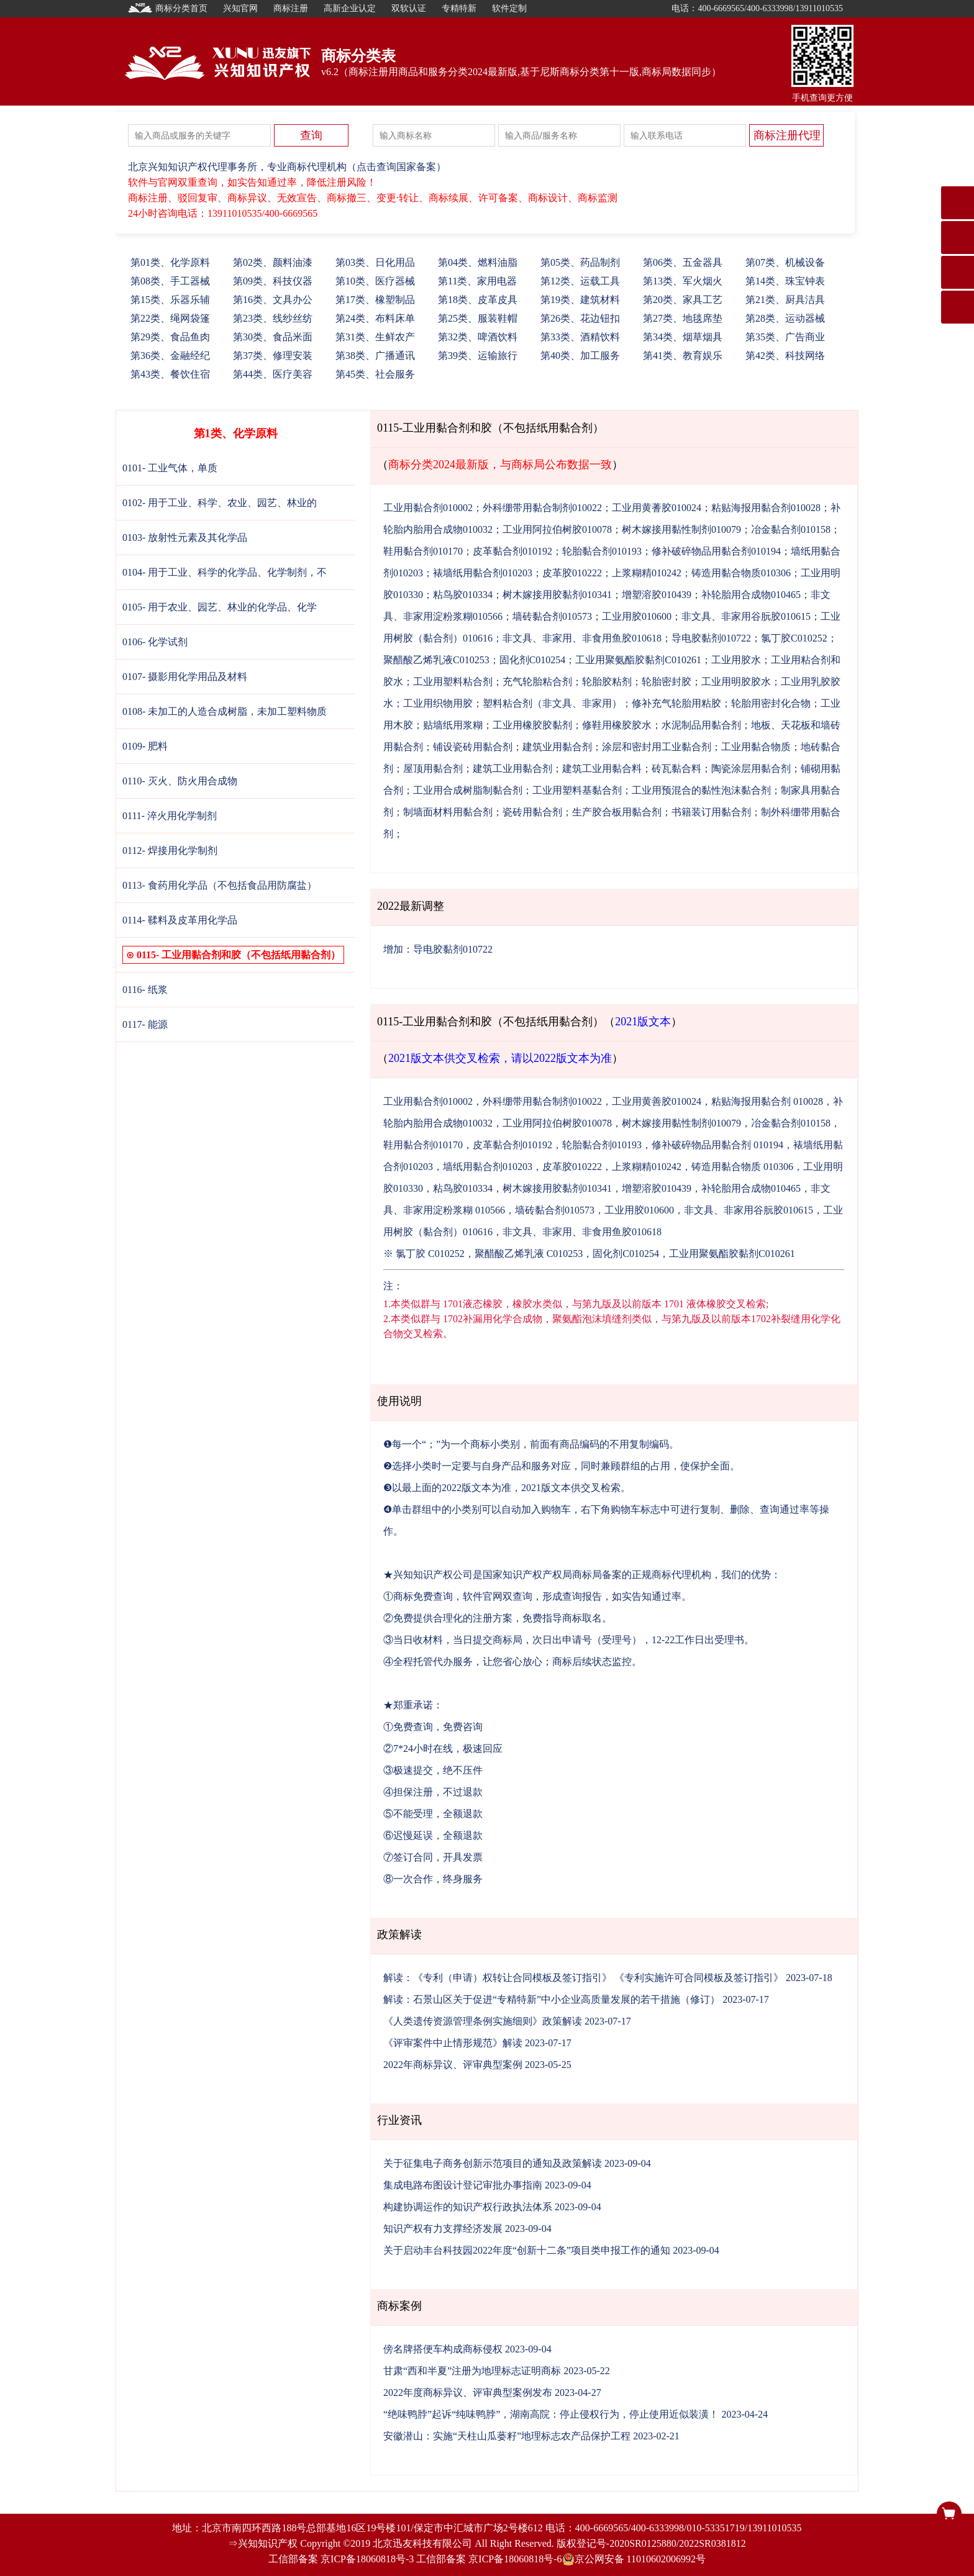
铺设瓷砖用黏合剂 (472, 747)
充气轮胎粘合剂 (537, 681)
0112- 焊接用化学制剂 (169, 850)
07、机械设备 (785, 262)
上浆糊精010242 (646, 573)
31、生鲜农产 (375, 337)
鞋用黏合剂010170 (423, 551)
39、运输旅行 (477, 355)
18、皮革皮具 (477, 299)
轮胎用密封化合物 (771, 703)
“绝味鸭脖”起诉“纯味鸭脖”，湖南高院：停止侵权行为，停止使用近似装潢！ (551, 2414)
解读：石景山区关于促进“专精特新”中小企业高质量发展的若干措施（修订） (551, 1999)
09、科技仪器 (272, 281)
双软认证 (408, 8)
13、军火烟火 (682, 281)
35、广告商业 (785, 337)
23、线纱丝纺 (272, 318)
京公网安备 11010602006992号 (634, 2559)
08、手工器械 (170, 281)
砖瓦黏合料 (676, 768)
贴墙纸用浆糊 (453, 725)
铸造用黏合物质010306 (741, 573)
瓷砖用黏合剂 (532, 812)
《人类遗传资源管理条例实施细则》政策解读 (482, 2021)
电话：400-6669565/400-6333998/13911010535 (757, 8)
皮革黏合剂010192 (512, 551)
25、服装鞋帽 (477, 318)
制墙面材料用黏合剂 (448, 812)
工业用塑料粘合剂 (453, 681)
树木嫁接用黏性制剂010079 (681, 529)
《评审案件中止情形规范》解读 (452, 2043)
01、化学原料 (170, 262)
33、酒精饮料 (580, 337)
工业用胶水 (736, 660)
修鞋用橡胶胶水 (617, 725)
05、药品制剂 (580, 262)
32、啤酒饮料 (477, 337)
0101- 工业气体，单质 (169, 468)
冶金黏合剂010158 (791, 529)
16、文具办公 (272, 299)
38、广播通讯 (375, 355)
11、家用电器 (477, 281)
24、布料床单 (375, 318)
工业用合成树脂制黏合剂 (467, 790)
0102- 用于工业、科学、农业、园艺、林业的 (219, 502)
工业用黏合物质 (756, 747)
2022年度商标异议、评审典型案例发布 (467, 2392)
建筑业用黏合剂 (557, 747)
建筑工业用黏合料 (602, 768)
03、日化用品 (375, 262)
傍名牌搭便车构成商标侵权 (443, 2349)
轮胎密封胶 (666, 681)
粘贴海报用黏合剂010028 (766, 507)
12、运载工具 (580, 281)
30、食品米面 (272, 337)
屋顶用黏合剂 (433, 768)
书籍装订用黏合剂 (711, 812)
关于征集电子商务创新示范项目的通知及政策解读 (492, 2163)
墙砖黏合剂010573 (552, 616)
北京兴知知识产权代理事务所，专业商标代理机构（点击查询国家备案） (287, 166)
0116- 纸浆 (145, 989)
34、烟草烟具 (682, 337)
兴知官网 (240, 8)
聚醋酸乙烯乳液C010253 (436, 660)
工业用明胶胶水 (736, 681)
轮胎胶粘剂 (607, 681)
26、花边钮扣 (580, 318)
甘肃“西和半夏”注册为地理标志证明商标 (472, 2370)
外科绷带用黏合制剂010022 (542, 507)
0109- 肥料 (145, 746)
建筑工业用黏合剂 (512, 768)
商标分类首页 (167, 8)
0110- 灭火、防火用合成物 (179, 781)
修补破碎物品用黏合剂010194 (716, 551)
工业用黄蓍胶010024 (656, 507)
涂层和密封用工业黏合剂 (656, 747)
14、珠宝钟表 (785, 281)
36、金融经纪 (170, 355)
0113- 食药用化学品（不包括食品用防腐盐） (219, 885)
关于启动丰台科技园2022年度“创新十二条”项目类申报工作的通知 (526, 2250)
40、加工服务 (580, 355)
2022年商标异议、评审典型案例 (452, 2064)
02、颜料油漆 (272, 262)
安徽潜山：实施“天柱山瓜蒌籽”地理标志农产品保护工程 (506, 2436)
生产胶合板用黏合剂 (617, 812)
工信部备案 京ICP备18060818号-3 (341, 2559)
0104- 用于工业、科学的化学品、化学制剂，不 (224, 572)
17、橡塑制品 (375, 299)
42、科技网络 (785, 355)
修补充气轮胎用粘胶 (676, 703)
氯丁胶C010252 (794, 638)
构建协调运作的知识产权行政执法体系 (467, 2207)
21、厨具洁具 (785, 299)
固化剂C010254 (532, 660)
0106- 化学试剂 (155, 642)
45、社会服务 (375, 374)
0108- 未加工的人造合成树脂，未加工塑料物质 (224, 711)
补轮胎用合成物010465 (751, 594)
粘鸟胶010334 (463, 594)
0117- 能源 (145, 1024)
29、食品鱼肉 (170, 337)
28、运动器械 (785, 318)
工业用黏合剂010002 (428, 507)
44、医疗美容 (272, 374)
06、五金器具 (682, 262)
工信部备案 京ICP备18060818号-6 (489, 2559)
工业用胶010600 (636, 616)
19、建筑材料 (580, 299)
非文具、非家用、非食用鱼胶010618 (582, 638)
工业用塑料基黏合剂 (577, 790)
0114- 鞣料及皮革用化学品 (179, 920)
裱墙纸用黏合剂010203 (482, 573)
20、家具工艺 (682, 299)
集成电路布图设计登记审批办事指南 (462, 2185)
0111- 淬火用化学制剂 (169, 815)
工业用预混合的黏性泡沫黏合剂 (701, 790)
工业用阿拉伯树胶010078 (557, 529)
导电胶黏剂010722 (711, 638)
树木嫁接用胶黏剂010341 (557, 594)
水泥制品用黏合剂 (701, 725)
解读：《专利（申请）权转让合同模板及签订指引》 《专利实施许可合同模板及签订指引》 (583, 1977)
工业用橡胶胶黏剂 (532, 725)
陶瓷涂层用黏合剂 (751, 768)
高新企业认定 (350, 8)
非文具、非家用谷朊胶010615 (746, 616)
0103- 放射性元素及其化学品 (184, 537)
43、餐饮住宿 (170, 374)
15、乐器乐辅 (170, 299)
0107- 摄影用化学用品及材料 (184, 676)
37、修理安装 (272, 355)
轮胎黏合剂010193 (602, 551)
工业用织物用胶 (438, 703)
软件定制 (509, 8)
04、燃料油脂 (477, 262)
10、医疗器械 (375, 281)
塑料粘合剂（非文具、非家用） (552, 703)
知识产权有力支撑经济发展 (443, 2228)
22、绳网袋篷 (170, 318)
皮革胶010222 (572, 573)
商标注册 (290, 8)
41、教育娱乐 (682, 355)
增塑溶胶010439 (656, 594)
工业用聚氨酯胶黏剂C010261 (638, 660)
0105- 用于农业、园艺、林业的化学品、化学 (219, 607)
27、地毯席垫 (682, 318)
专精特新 (459, 8)
